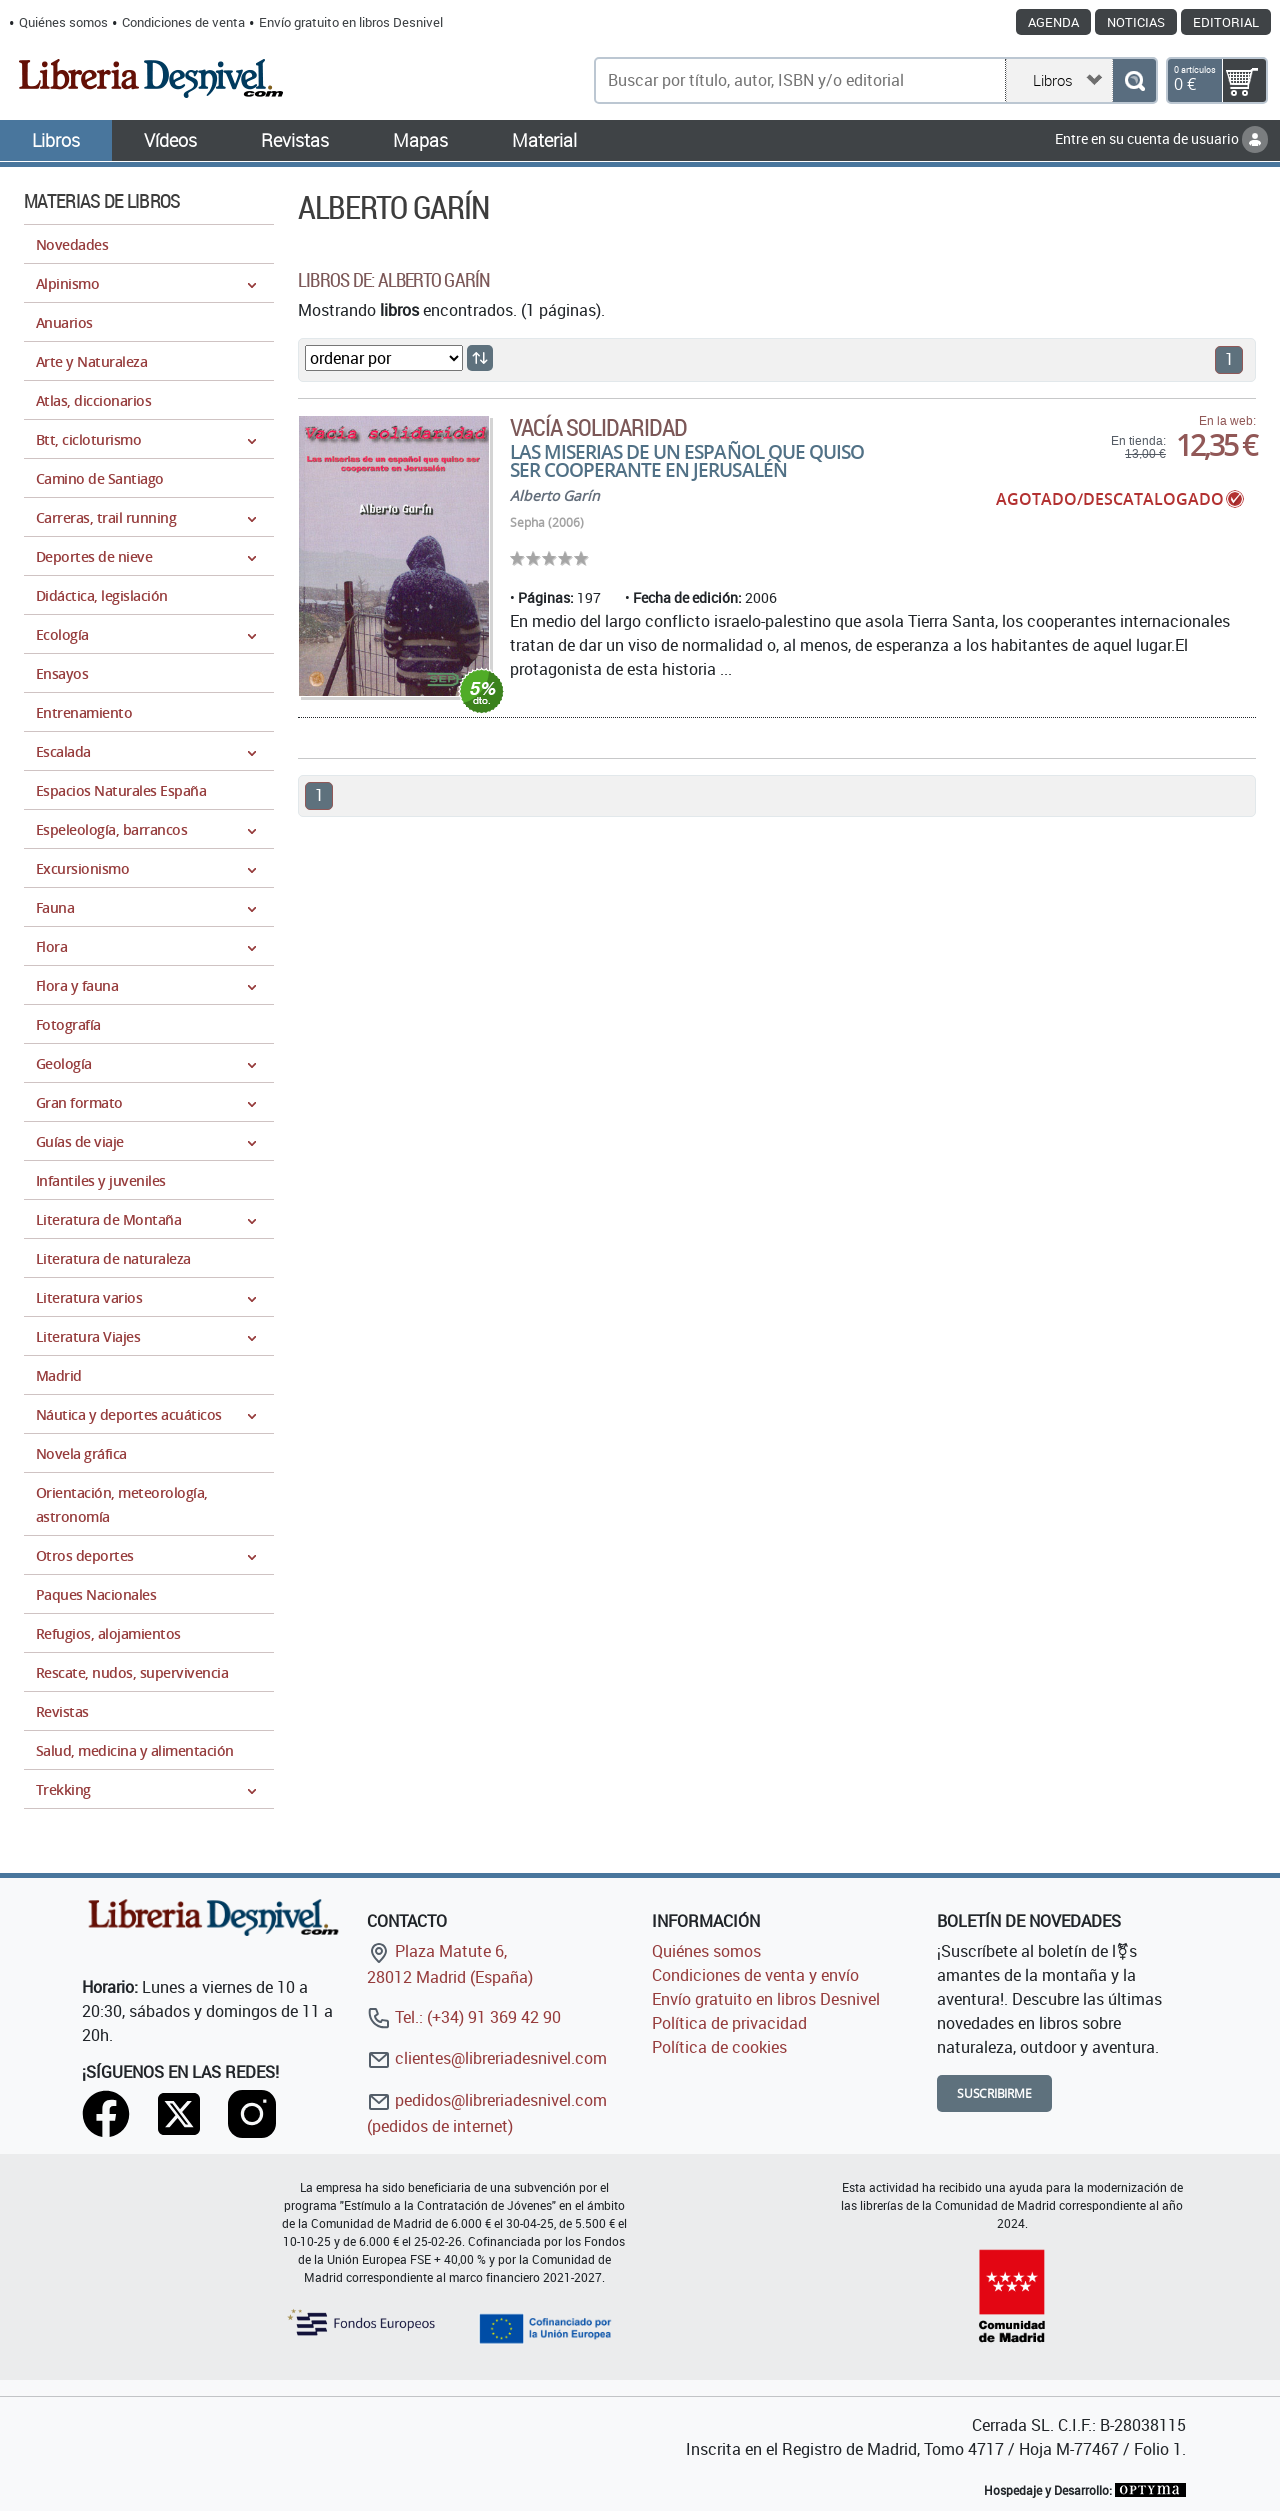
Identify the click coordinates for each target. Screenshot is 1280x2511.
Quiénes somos (63, 22)
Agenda (1053, 22)
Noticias (1136, 22)
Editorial (1226, 22)
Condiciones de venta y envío (755, 1975)
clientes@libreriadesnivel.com (487, 2058)
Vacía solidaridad (599, 427)
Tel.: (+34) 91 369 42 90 (464, 2017)
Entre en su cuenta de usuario (1161, 138)
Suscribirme (994, 2093)
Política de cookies (719, 2047)
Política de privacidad (729, 2023)
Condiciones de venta (183, 22)
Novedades (72, 244)
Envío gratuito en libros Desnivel (351, 22)
